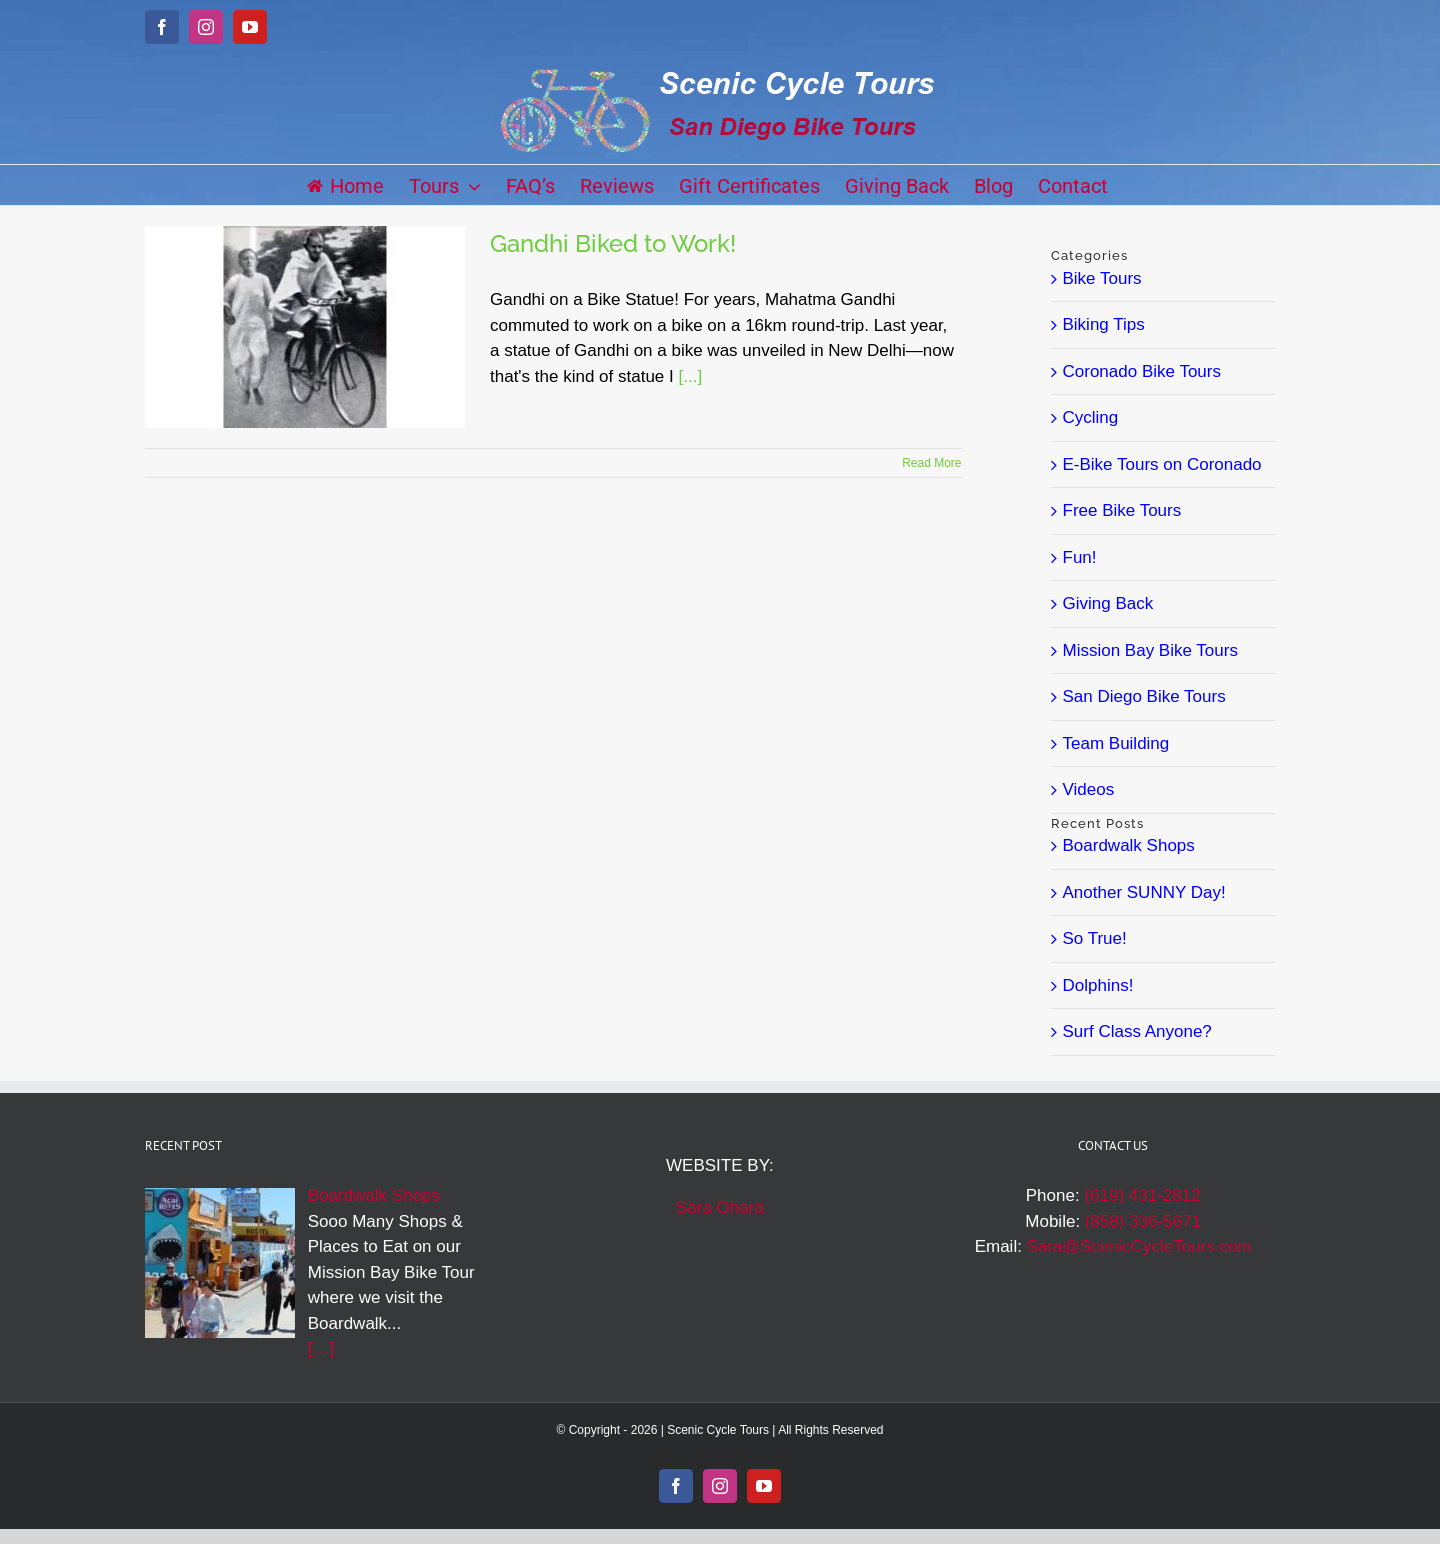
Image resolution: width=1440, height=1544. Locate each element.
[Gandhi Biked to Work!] (305, 327)
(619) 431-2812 (1142, 1195)
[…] (321, 1348)
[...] (690, 376)
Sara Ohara (720, 1207)
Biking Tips (1104, 324)
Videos (1089, 789)
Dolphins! (1098, 985)
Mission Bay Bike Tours (1150, 650)
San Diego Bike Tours (1144, 696)
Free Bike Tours (1122, 510)
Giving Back (1108, 603)
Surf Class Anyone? (1137, 1031)
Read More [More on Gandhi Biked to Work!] (931, 463)
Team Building (1116, 743)
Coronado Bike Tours (1142, 371)
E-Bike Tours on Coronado (1162, 464)
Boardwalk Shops (1129, 845)
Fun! (1080, 557)
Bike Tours (1102, 278)
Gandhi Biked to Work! (613, 243)
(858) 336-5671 (1143, 1221)
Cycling (1091, 417)
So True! (1095, 938)
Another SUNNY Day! (1144, 892)
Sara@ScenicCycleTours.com (1139, 1246)
